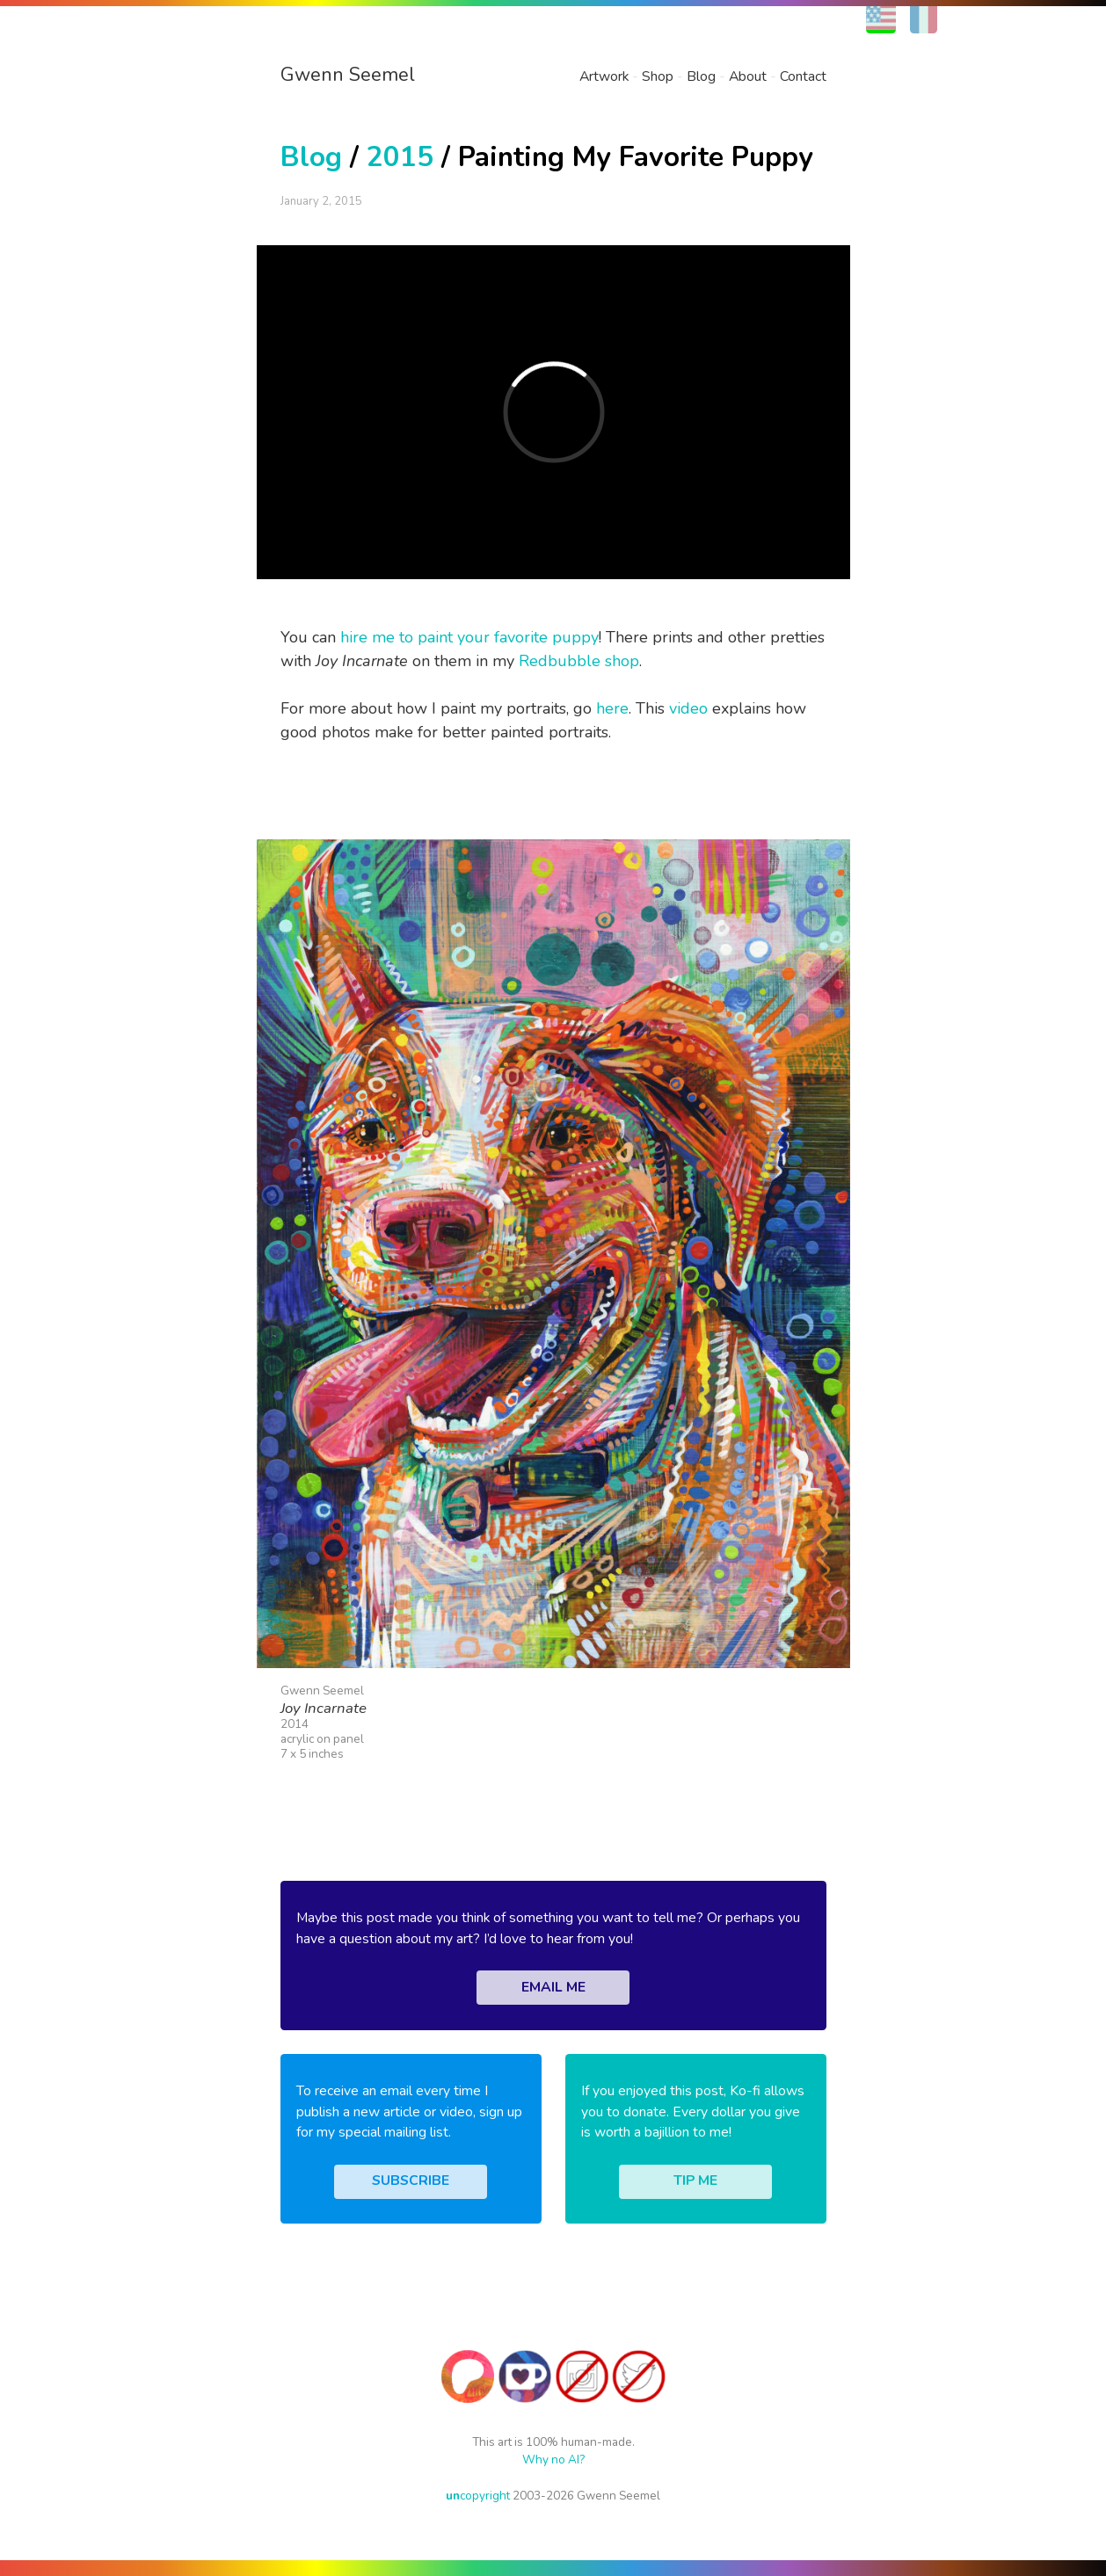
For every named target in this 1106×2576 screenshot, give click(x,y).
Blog (701, 76)
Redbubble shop (579, 660)
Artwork (604, 76)
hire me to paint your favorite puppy (469, 637)
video (688, 708)
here (612, 708)
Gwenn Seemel (347, 75)
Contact (803, 76)
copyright (478, 2495)
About (748, 76)
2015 (400, 157)
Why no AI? (553, 2459)
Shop (657, 76)
